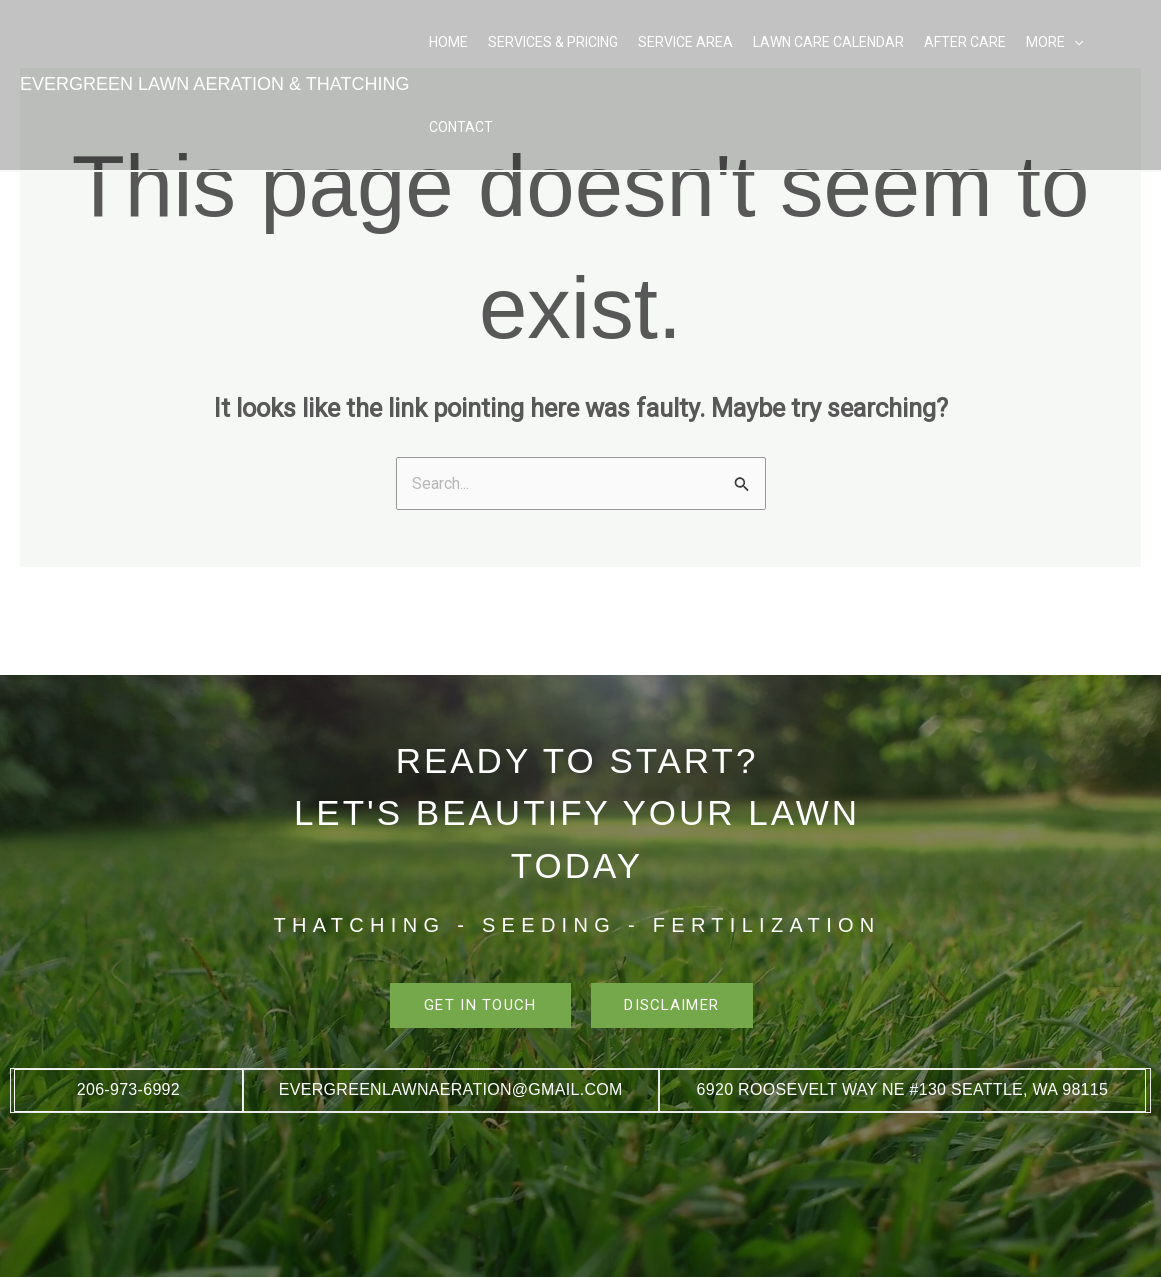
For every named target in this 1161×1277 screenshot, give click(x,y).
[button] (1074, 42)
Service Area (685, 42)
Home (448, 42)
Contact (461, 127)
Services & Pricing (553, 42)
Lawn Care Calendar (828, 42)
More (1054, 42)
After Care (965, 42)
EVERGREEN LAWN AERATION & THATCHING (214, 84)
